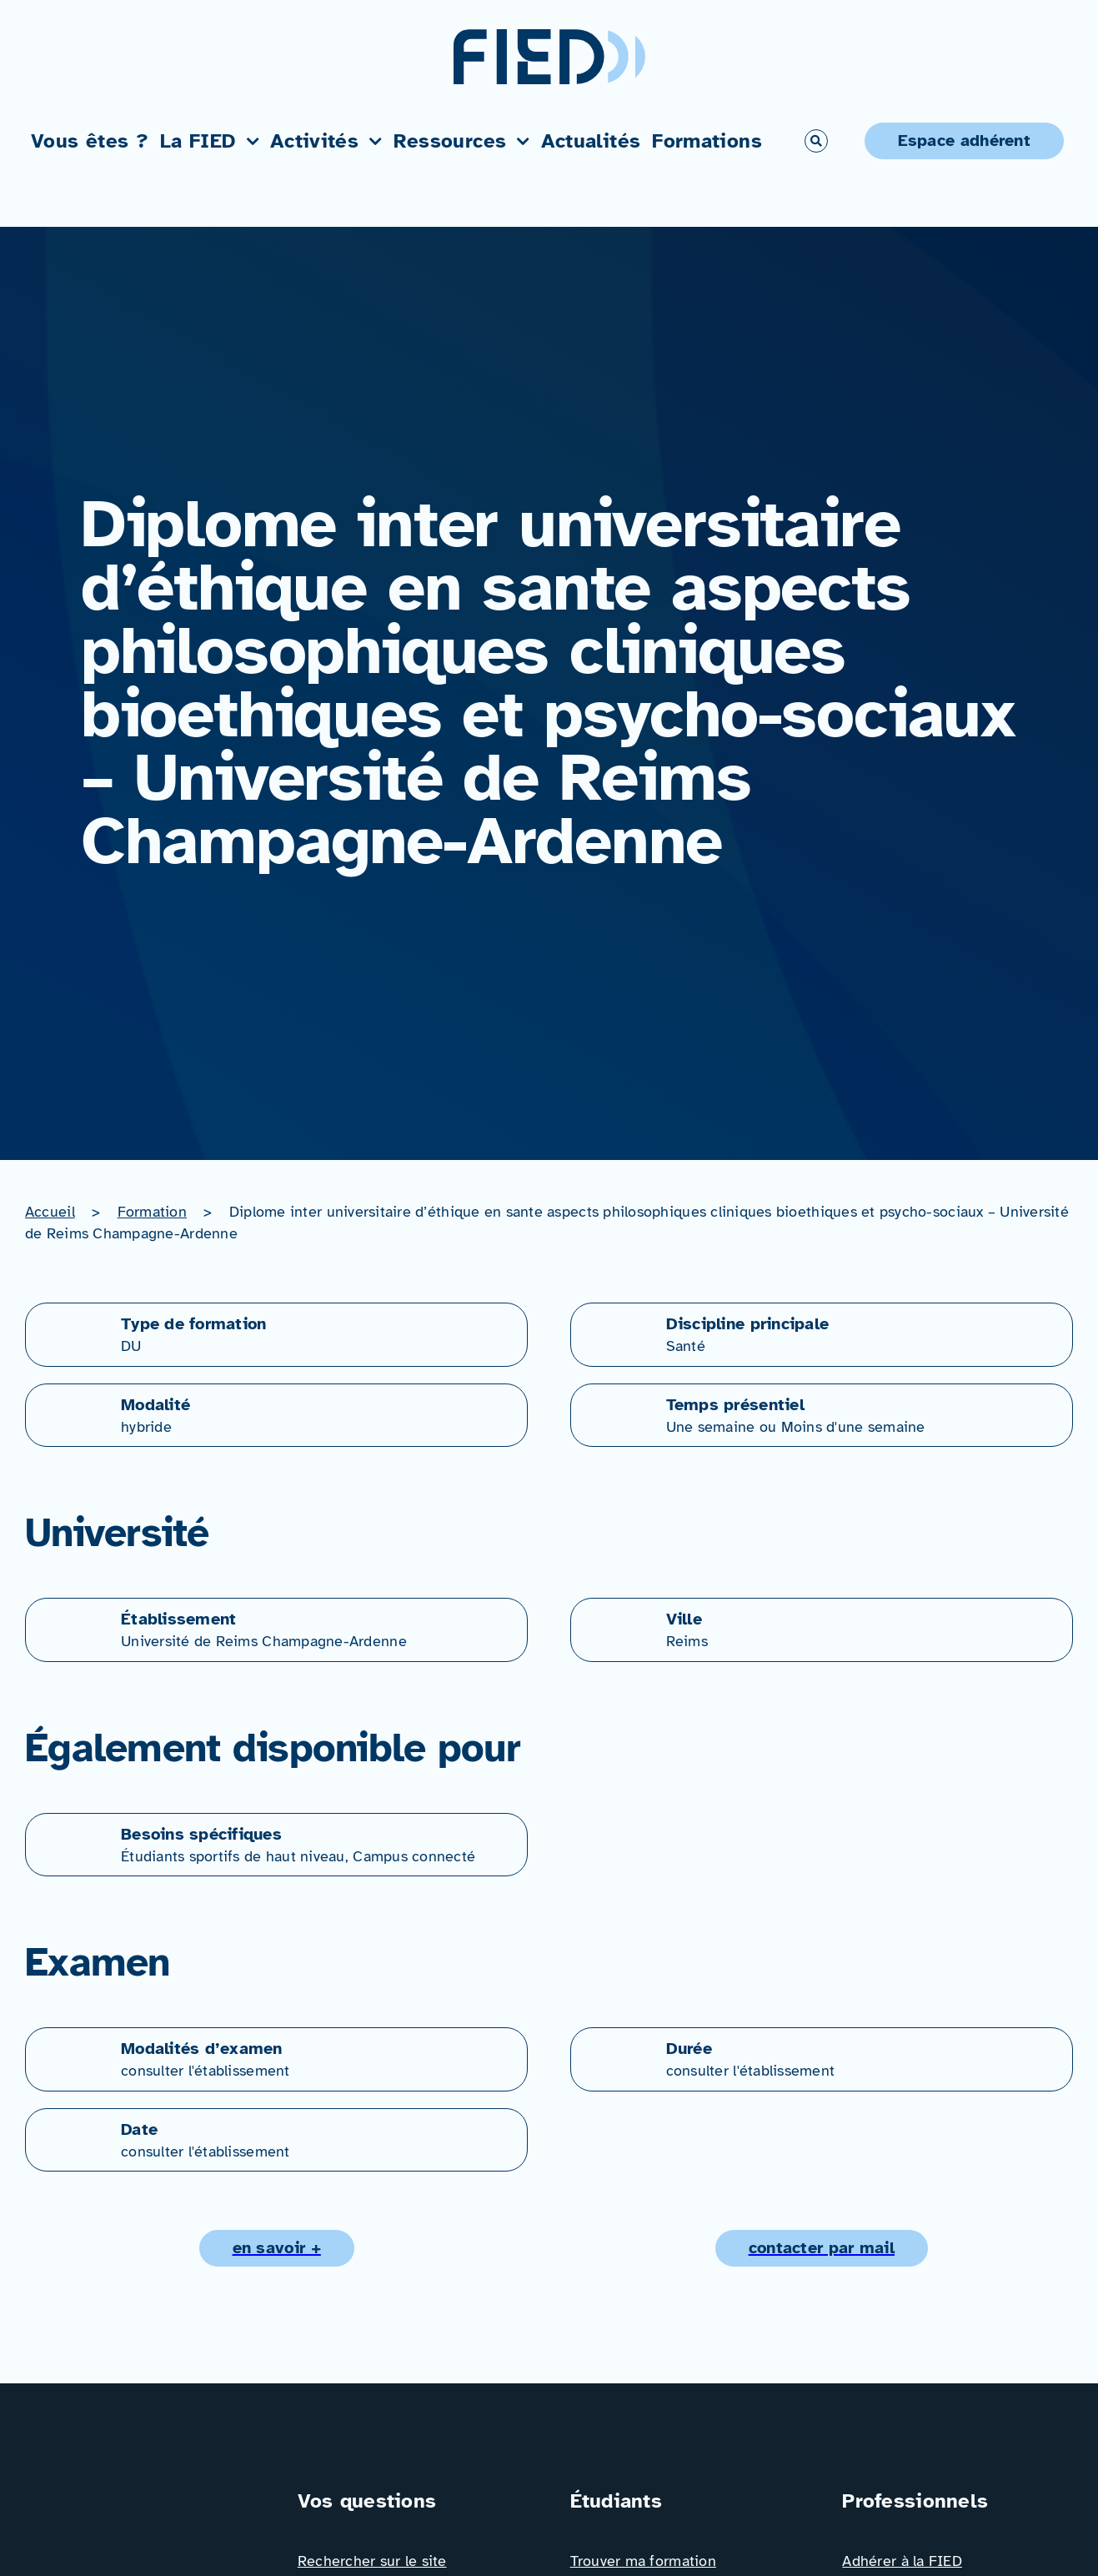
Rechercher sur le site (372, 2561)
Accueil (50, 1212)
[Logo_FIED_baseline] (140, 2493)
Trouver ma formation (643, 2561)
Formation (152, 1212)
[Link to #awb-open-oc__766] (816, 141)
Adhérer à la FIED (902, 2561)
